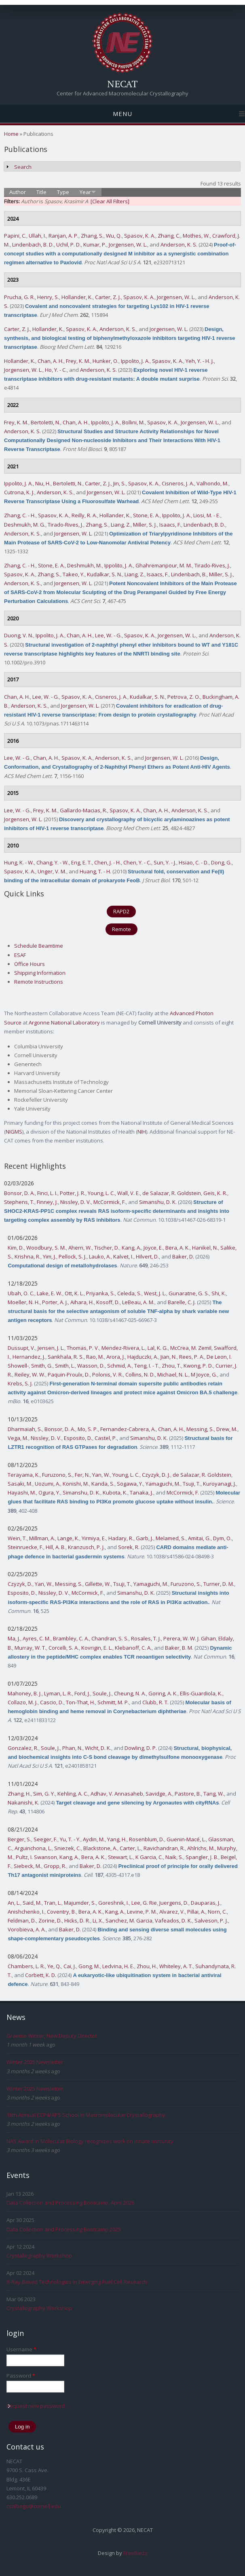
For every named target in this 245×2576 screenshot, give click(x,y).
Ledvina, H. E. (118, 1966)
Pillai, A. (196, 1911)
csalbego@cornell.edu (33, 2506)
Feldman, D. (22, 1920)
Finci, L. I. (47, 1193)
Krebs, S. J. (20, 1383)
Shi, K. (218, 1293)
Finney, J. (47, 1202)
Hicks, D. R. (77, 1920)
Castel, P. (106, 1438)
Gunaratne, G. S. (189, 1293)
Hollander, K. (77, 297)
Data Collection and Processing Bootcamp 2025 (63, 2229)
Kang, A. (131, 1247)
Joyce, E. (153, 1247)
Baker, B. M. (179, 1647)
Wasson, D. (91, 1365)
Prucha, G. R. (19, 297)
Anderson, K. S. (179, 244)
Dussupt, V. (21, 1347)
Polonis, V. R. (107, 1374)
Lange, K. (68, 1538)
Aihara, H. (82, 1302)
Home (11, 133)
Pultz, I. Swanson (36, 1857)
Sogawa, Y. (130, 1483)
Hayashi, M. (22, 1492)
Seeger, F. (45, 1839)
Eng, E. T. (81, 862)
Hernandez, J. (29, 1356)
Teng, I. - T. (146, 1365)
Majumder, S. (80, 1902)
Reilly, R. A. (84, 515)
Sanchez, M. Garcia (129, 1920)
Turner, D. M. (218, 1583)
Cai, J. (69, 1966)
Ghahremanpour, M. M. (163, 565)
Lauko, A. (100, 1256)
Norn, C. (217, 1911)
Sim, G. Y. (44, 1793)
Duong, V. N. (18, 635)
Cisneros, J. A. (178, 483)
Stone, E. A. (146, 515)
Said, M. (32, 1902)
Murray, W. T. (30, 1647)
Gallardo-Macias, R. (83, 810)
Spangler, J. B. (202, 1857)
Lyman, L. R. (58, 1693)
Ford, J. (82, 1693)
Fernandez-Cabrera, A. (128, 1429)
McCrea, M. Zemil (190, 1347)
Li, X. (98, 1920)
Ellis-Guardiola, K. (201, 1693)
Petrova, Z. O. (183, 696)
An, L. (14, 1902)
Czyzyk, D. (20, 1583)
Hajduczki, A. (142, 1356)
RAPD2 (121, 911)
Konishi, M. (76, 1483)
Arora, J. (115, 1356)
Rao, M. (95, 1356)
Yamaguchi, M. (163, 1483)
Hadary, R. (120, 1538)
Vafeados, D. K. (173, 1920)
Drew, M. (226, 1429)
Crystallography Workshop (39, 2255)
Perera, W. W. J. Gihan (189, 1638)
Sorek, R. (128, 1547)
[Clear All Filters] (110, 201)
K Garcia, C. (149, 1857)
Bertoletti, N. (45, 422)
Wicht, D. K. (98, 1748)
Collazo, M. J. (23, 1702)
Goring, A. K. (162, 1693)
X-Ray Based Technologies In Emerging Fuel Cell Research (76, 2281)
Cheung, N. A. (130, 1693)
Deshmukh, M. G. (24, 524)
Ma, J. (14, 1638)
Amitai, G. (199, 1538)
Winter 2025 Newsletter (34, 2062)
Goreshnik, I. (113, 1902)
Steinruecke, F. (25, 1547)
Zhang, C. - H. (20, 515)
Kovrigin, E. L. (96, 1647)
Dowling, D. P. (141, 1748)
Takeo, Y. (73, 574)
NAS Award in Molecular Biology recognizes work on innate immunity (89, 2141)
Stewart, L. (120, 1857)
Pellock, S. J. (73, 1256)
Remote (121, 929)
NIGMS (14, 1131)
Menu (122, 114)
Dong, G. (221, 862)
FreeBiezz (135, 2553)
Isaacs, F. (170, 524)
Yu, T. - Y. (70, 1839)
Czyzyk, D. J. (156, 1474)
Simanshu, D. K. (158, 1202)
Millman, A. (42, 1538)
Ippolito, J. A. (135, 361)
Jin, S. (119, 483)
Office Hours (29, 964)
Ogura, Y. (49, 1492)
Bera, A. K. (177, 1247)
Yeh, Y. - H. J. (200, 361)
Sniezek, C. (67, 1848)
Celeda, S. (129, 1293)
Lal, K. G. (158, 1347)
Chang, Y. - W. (52, 862)
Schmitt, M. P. (113, 1702)
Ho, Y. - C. (56, 369)
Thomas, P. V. (83, 1347)
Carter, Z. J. (108, 297)
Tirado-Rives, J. (65, 524)
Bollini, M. (133, 422)
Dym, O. (222, 1538)
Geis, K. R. (215, 1193)
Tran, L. (52, 1902)
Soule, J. (102, 1693)
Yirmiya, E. (94, 1538)
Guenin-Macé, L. (186, 1839)
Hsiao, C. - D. (194, 862)
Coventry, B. (61, 1911)
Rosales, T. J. (146, 1638)
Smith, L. (65, 1365)
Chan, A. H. (50, 361)
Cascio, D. (51, 1702)
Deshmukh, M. (84, 565)
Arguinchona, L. (33, 1848)
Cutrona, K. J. (19, 492)
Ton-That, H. (80, 1702)
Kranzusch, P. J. (86, 1547)
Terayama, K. (24, 1474)
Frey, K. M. (78, 361)
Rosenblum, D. (146, 1839)
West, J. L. (155, 1293)
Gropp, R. (55, 1866)
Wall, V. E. (128, 1193)
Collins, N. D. (140, 1374)
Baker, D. (183, 1256)
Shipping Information (39, 972)
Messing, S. (200, 1429)
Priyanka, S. (100, 1293)
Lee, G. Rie (144, 1902)
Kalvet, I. (123, 1256)
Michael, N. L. (172, 1374)
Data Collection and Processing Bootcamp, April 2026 (70, 2202)
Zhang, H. (19, 1793)
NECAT (122, 84)
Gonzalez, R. (23, 1748)
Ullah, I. (37, 235)
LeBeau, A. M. (138, 1302)
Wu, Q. (114, 235)
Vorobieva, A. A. (27, 1929)
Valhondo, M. (212, 483)
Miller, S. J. (145, 524)
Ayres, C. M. (37, 1638)
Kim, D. (16, 1247)
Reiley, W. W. (30, 1374)
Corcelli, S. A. (64, 1647)
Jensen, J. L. (51, 1347)
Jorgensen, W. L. (128, 244)
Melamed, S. (171, 1538)
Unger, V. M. (52, 871)
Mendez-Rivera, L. (123, 1347)
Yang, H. (117, 1839)
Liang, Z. (121, 524)
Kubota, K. (115, 1492)
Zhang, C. (169, 235)
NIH (141, 1131)
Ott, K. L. (74, 1293)
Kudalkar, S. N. (104, 574)
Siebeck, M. (27, 1866)
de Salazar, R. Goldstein (171, 1193)
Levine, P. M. (142, 1911)
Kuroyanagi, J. (219, 1483)
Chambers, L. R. (26, 1966)
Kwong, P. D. (198, 1365)
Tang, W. (213, 1793)
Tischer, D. (106, 1247)
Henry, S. (48, 297)
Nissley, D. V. (75, 1202)
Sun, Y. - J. (165, 862)
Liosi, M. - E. (206, 515)
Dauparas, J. (205, 1902)
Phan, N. (72, 1748)
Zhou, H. (147, 1966)
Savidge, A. (159, 1793)
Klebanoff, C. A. (133, 1647)
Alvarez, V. (172, 1911)
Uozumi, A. (47, 1483)
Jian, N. (169, 1356)
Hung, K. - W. (19, 862)
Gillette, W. (98, 1583)
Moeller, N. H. (24, 1302)
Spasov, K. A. (139, 235)
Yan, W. (101, 1474)
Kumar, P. (94, 244)
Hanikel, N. (205, 1247)
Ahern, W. (80, 1247)
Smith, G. (42, 1365)
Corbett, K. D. (40, 1975)
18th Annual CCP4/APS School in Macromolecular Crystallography (85, 2115)
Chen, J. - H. (107, 862)
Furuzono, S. (57, 1474)
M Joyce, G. (204, 1374)
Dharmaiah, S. (25, 1429)
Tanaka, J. (141, 1492)
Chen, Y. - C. (137, 862)
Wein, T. (17, 1538)
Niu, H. (43, 483)
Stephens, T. (19, 1202)
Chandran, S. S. (110, 1638)
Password (20, 2375)
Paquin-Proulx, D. (69, 1374)
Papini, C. (15, 235)
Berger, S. (19, 1839)
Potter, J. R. (72, 1193)
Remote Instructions (38, 981)
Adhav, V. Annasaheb (117, 1793)
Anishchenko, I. (26, 1911)
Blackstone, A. (100, 1848)
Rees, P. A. (191, 1356)
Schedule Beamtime (38, 945)
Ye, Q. (54, 1966)
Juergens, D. (173, 1902)
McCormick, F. (109, 1202)
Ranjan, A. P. (63, 235)
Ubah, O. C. (21, 1293)
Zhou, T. (171, 1365)
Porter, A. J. (55, 1302)
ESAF (20, 955)
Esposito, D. (78, 1438)
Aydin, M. (94, 1839)
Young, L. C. (101, 1193)
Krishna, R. (27, 1256)
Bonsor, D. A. (19, 1193)
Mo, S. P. (88, 1429)
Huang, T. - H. (95, 871)
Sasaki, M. (20, 1483)
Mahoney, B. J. (25, 1693)
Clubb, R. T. (155, 1702)
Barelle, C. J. (182, 1302)
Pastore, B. (188, 1793)
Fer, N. (82, 1474)
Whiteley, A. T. (176, 1966)
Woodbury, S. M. (46, 1247)
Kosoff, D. (108, 1302)
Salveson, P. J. (211, 1920)
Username (21, 2349)
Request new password (35, 2405)
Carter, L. (130, 1848)
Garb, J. (144, 1538)
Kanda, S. (102, 1483)
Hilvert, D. (147, 1256)
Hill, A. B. (55, 1547)
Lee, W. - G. (108, 635)
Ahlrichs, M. (201, 1848)
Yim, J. (49, 1256)
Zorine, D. (50, 1920)
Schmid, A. (119, 1365)
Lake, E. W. (49, 1293)
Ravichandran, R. (164, 1848)
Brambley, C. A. (71, 1638)
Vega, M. (18, 1438)
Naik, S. (174, 1857)
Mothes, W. (196, 235)
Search (23, 167)
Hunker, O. (105, 361)
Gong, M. (89, 1966)
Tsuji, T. (192, 1483)
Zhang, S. (92, 235)
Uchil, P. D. (68, 244)
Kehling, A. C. (72, 1793)
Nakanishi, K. (23, 1802)
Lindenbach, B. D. (33, 244)
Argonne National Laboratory (64, 1022)
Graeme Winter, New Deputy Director (51, 2035)
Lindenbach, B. (189, 574)
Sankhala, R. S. (66, 1356)
